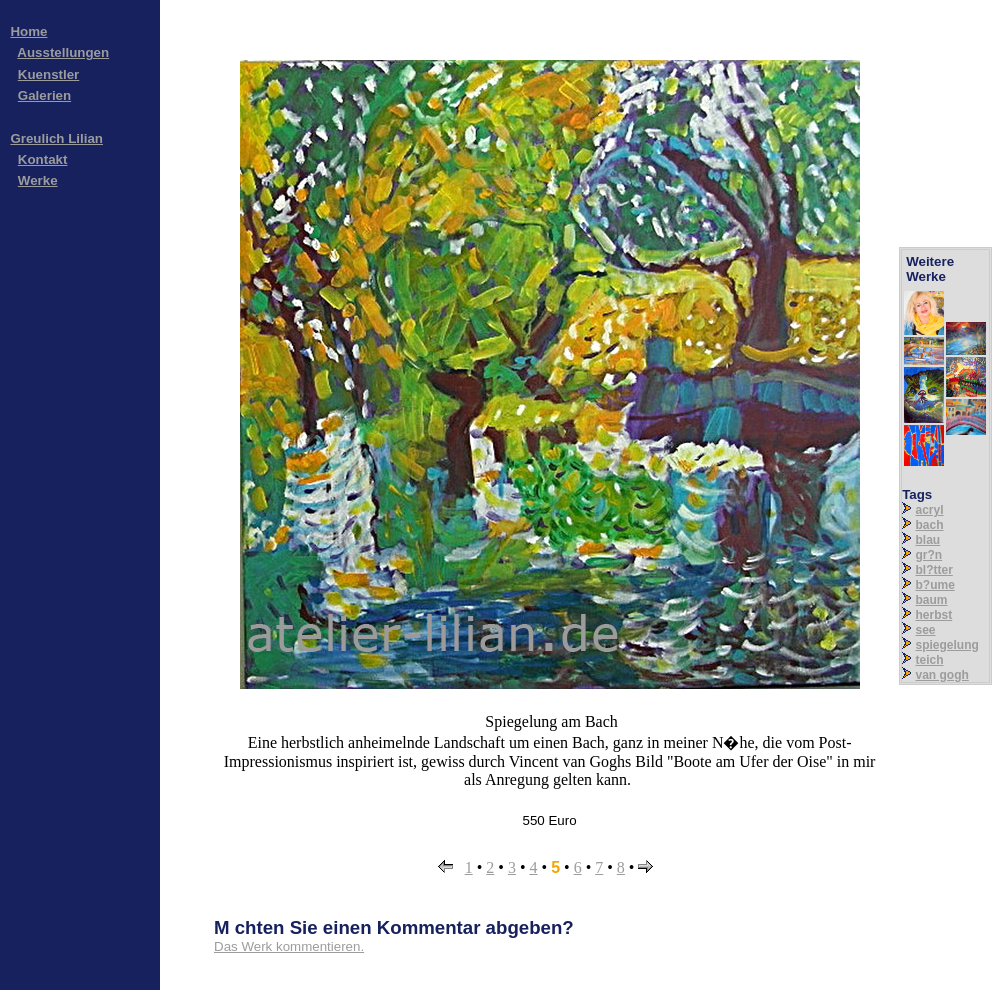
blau (928, 540)
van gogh (942, 675)
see (926, 630)
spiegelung (947, 645)
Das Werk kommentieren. (289, 946)
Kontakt (43, 159)
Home (28, 31)
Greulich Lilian (56, 138)
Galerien (44, 95)
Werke (38, 180)
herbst (934, 615)
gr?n (929, 555)
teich (930, 660)
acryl (930, 510)
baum (932, 600)
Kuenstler (48, 74)
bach (930, 525)
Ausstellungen (63, 52)
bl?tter (934, 570)
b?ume (935, 585)
